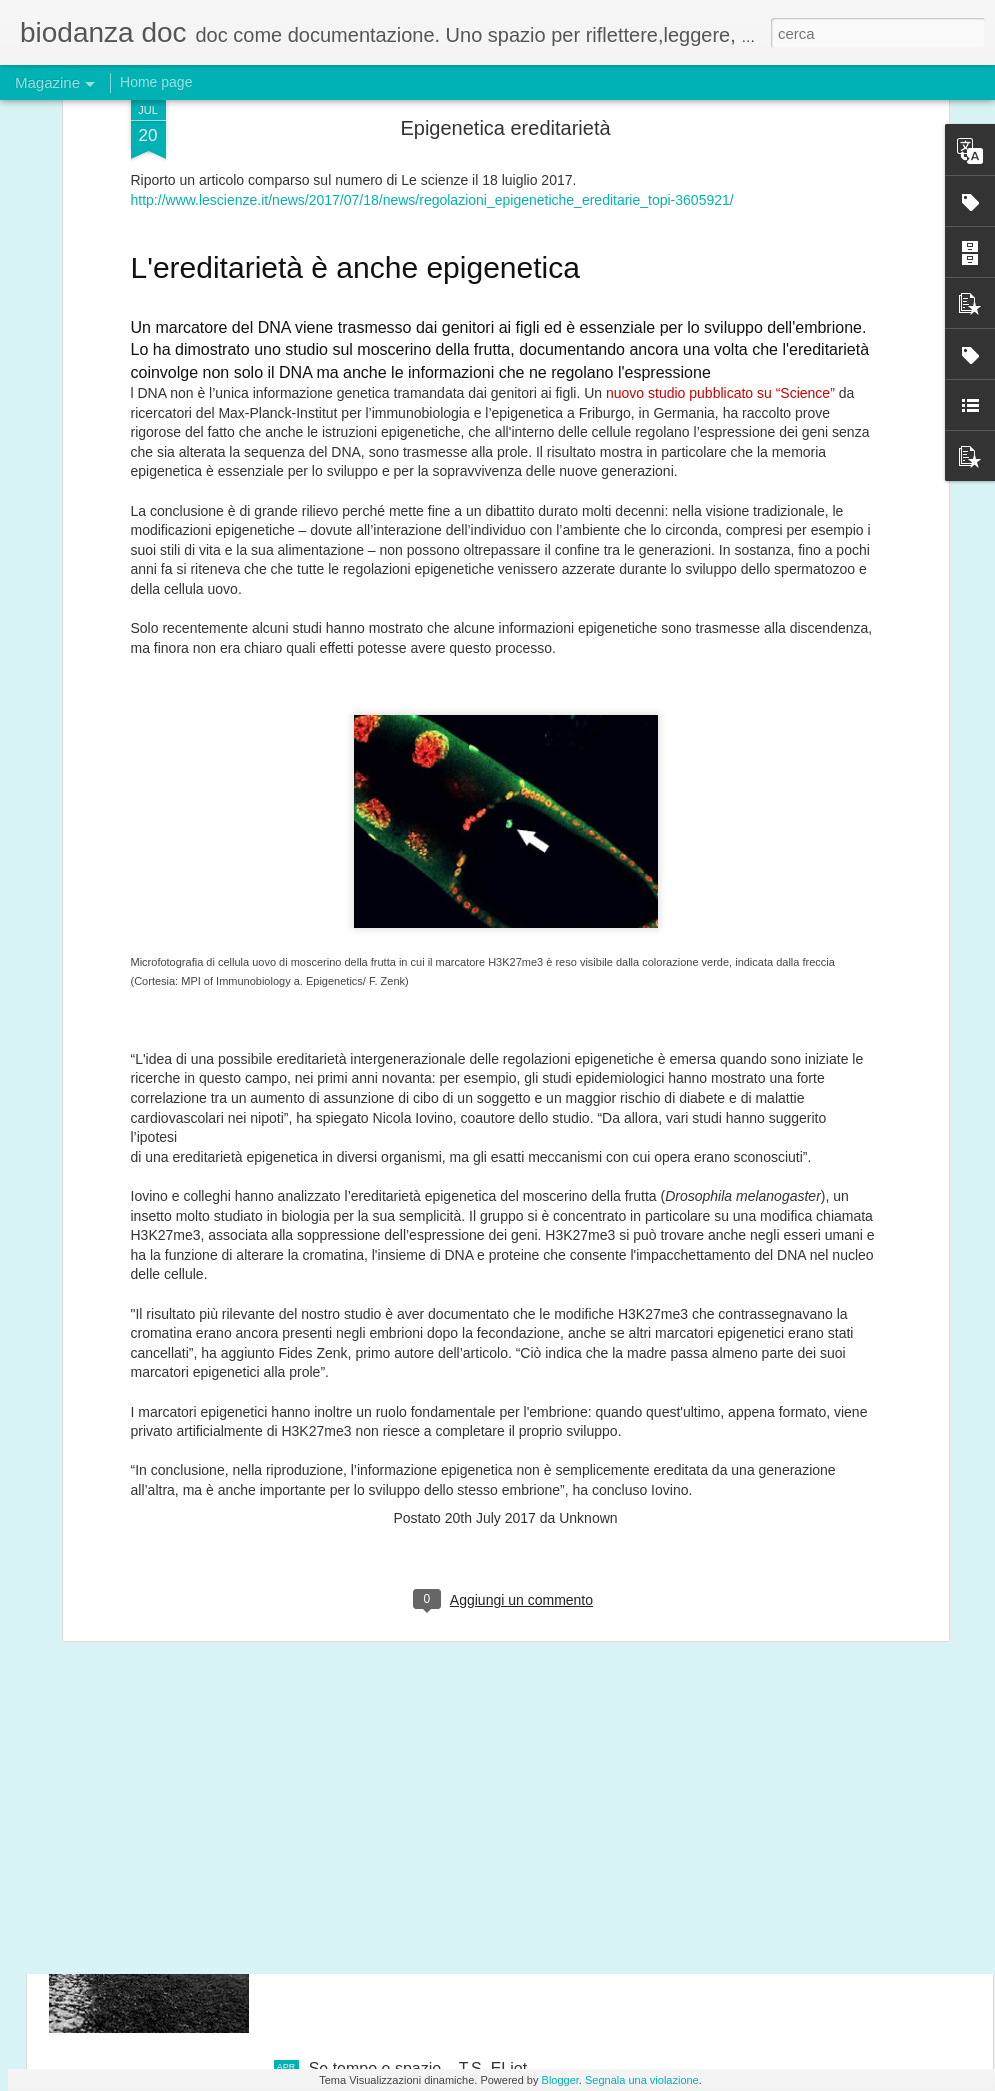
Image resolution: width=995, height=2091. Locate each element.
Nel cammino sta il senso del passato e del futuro (483, 1841)
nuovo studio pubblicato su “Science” (720, 118)
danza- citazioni (364, 1614)
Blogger (560, 2080)
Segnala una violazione (642, 2080)
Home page (156, 82)
